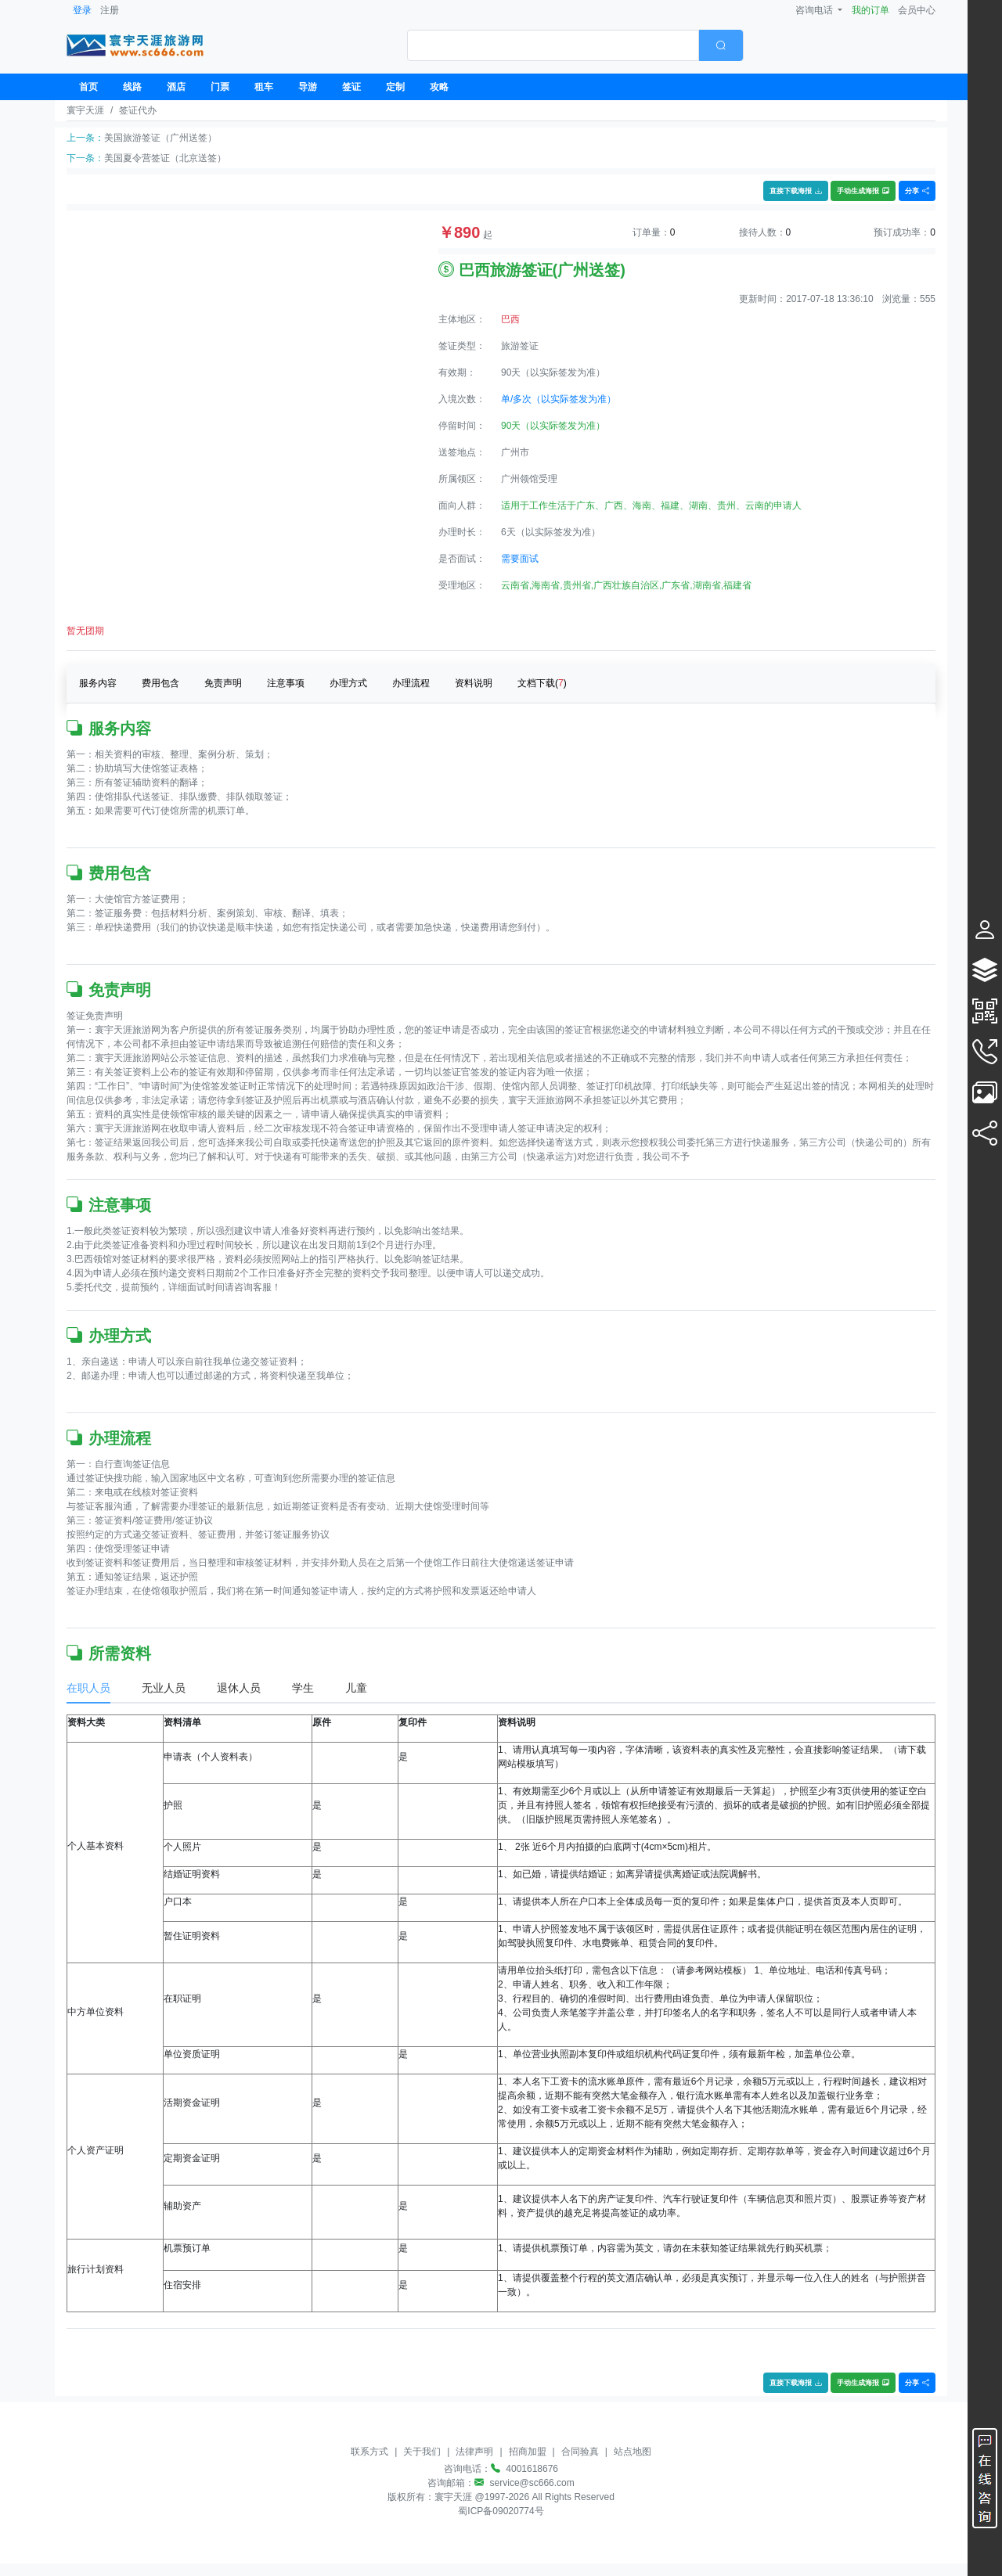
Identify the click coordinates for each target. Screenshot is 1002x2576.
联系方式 (369, 2451)
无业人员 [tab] (164, 1688)
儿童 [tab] (356, 1688)
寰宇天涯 (85, 110)
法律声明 (474, 2451)
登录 (82, 10)
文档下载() (542, 683)
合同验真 (580, 2451)
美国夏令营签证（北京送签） (165, 158)
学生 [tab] (303, 1688)
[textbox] (553, 45)
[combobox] (575, 45)
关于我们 (422, 2451)
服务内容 (98, 683)
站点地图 (632, 2451)
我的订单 (870, 10)
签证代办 (138, 110)
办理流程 (411, 683)
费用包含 (160, 683)
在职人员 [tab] (88, 1688)
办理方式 (348, 683)
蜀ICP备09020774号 (500, 2511)
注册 (109, 10)
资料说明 (473, 683)
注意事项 (286, 683)
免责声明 (223, 683)
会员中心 (916, 10)
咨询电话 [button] (815, 10)
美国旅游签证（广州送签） (160, 137)
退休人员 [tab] (239, 1688)
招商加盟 (527, 2451)
